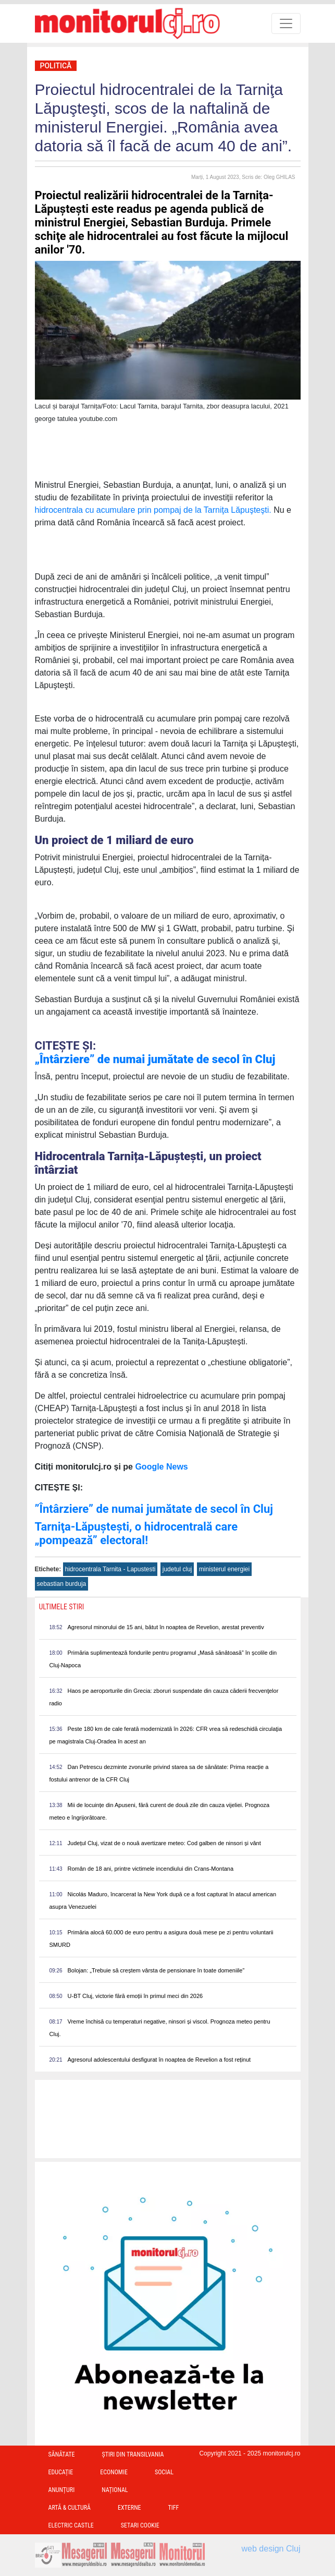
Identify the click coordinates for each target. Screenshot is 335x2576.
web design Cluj (271, 2548)
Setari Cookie (140, 2525)
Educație (60, 2472)
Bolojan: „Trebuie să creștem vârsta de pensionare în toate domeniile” (156, 1970)
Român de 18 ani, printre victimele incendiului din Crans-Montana (151, 1868)
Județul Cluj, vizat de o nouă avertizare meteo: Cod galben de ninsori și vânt (164, 1843)
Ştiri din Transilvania (133, 2454)
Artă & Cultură (69, 2507)
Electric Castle (71, 2525)
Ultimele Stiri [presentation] (61, 1607)
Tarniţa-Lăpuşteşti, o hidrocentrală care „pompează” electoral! (136, 1533)
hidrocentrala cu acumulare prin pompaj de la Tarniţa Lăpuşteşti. (153, 509)
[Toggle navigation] (286, 23)
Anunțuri (61, 2490)
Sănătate (61, 2454)
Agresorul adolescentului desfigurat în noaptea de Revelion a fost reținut (159, 2059)
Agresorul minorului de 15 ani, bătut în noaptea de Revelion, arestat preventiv (166, 1627)
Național (115, 2490)
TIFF (173, 2507)
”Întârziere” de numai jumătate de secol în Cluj (154, 1508)
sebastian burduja (61, 1583)
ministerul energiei (224, 1569)
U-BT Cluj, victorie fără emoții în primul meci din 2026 (135, 1996)
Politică (56, 66)
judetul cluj (177, 1569)
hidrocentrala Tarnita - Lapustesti (110, 1569)
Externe (129, 2507)
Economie (114, 2472)
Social (164, 2472)
